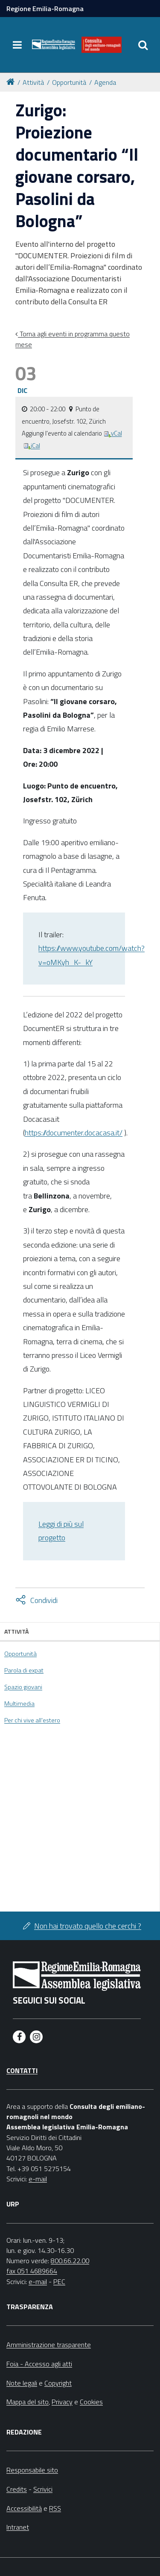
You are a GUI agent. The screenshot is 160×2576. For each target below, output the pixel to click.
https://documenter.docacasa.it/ (73, 1132)
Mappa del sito (27, 2402)
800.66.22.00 (70, 2260)
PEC (59, 2281)
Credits (16, 2489)
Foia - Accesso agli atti (39, 2364)
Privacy (62, 2402)
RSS (55, 2508)
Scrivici (42, 2489)
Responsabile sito (32, 2470)
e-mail (38, 2179)
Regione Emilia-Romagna (45, 8)
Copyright (58, 2383)
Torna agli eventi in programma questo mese (72, 339)
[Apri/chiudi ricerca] (143, 44)
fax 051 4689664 (31, 2271)
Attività (33, 82)
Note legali (21, 2383)
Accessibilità (24, 2508)
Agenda (105, 82)
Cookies (91, 2402)
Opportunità (69, 82)
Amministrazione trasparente (48, 2344)
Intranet (17, 2527)
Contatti (22, 2070)
